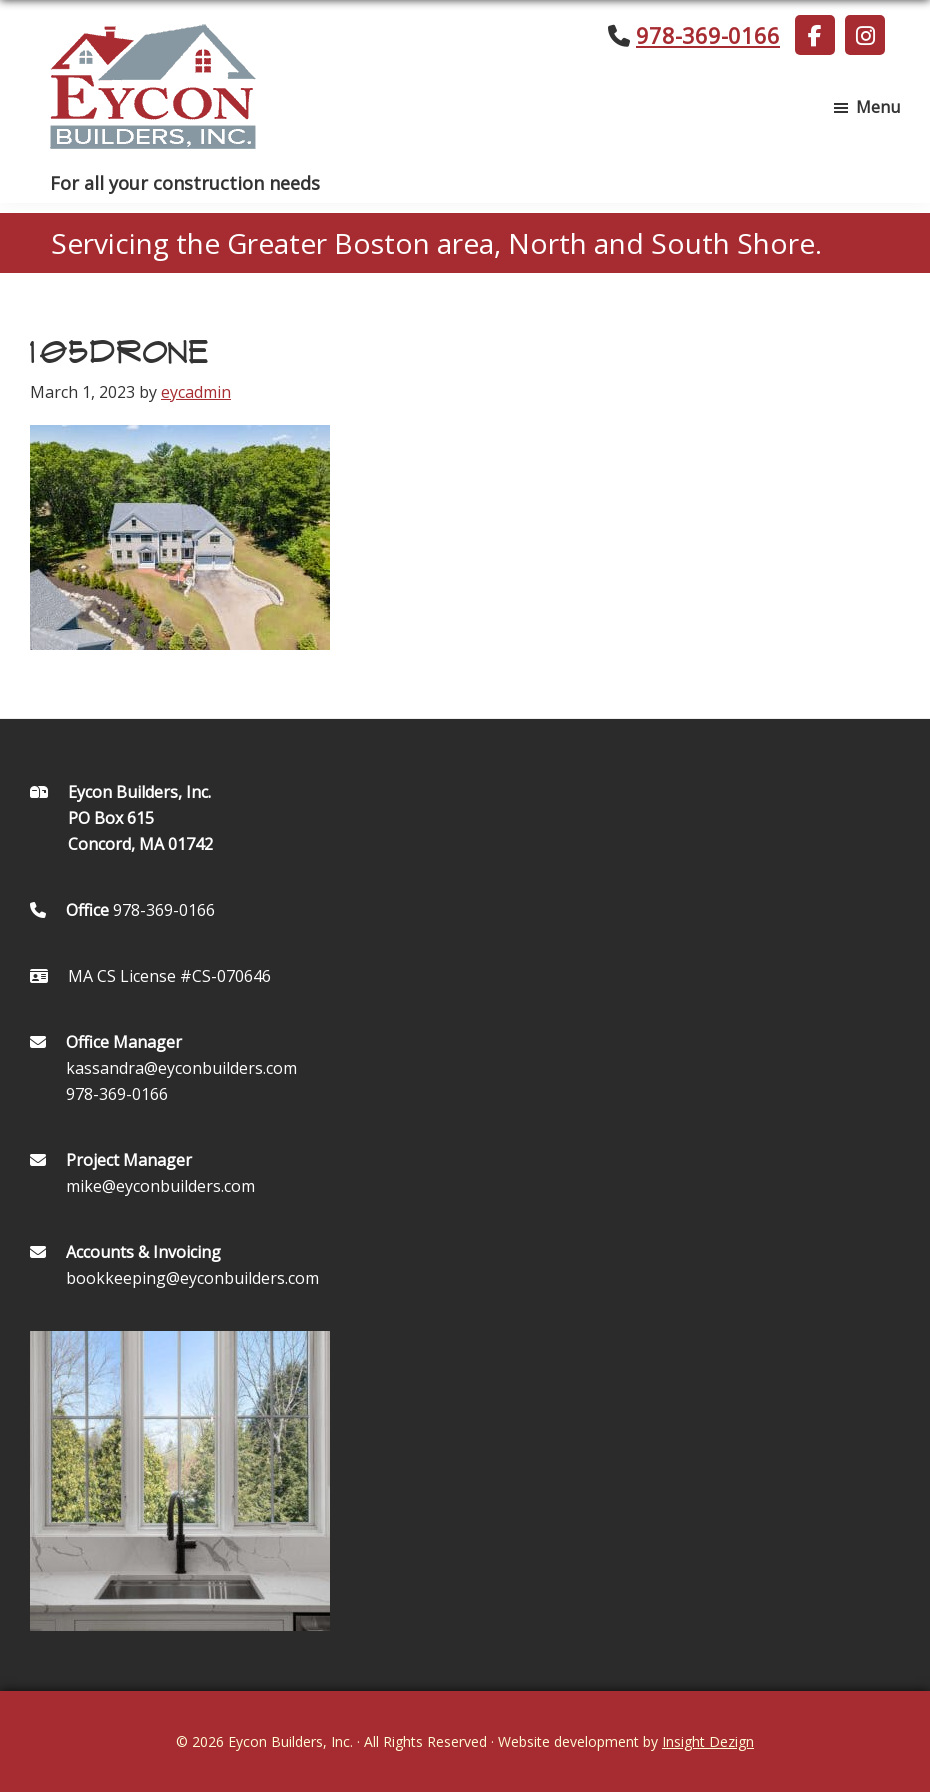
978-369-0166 (708, 35)
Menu (878, 107)
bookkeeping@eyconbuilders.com (192, 1278)
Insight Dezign (708, 1741)
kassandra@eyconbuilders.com (181, 1068)
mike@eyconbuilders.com (160, 1186)
